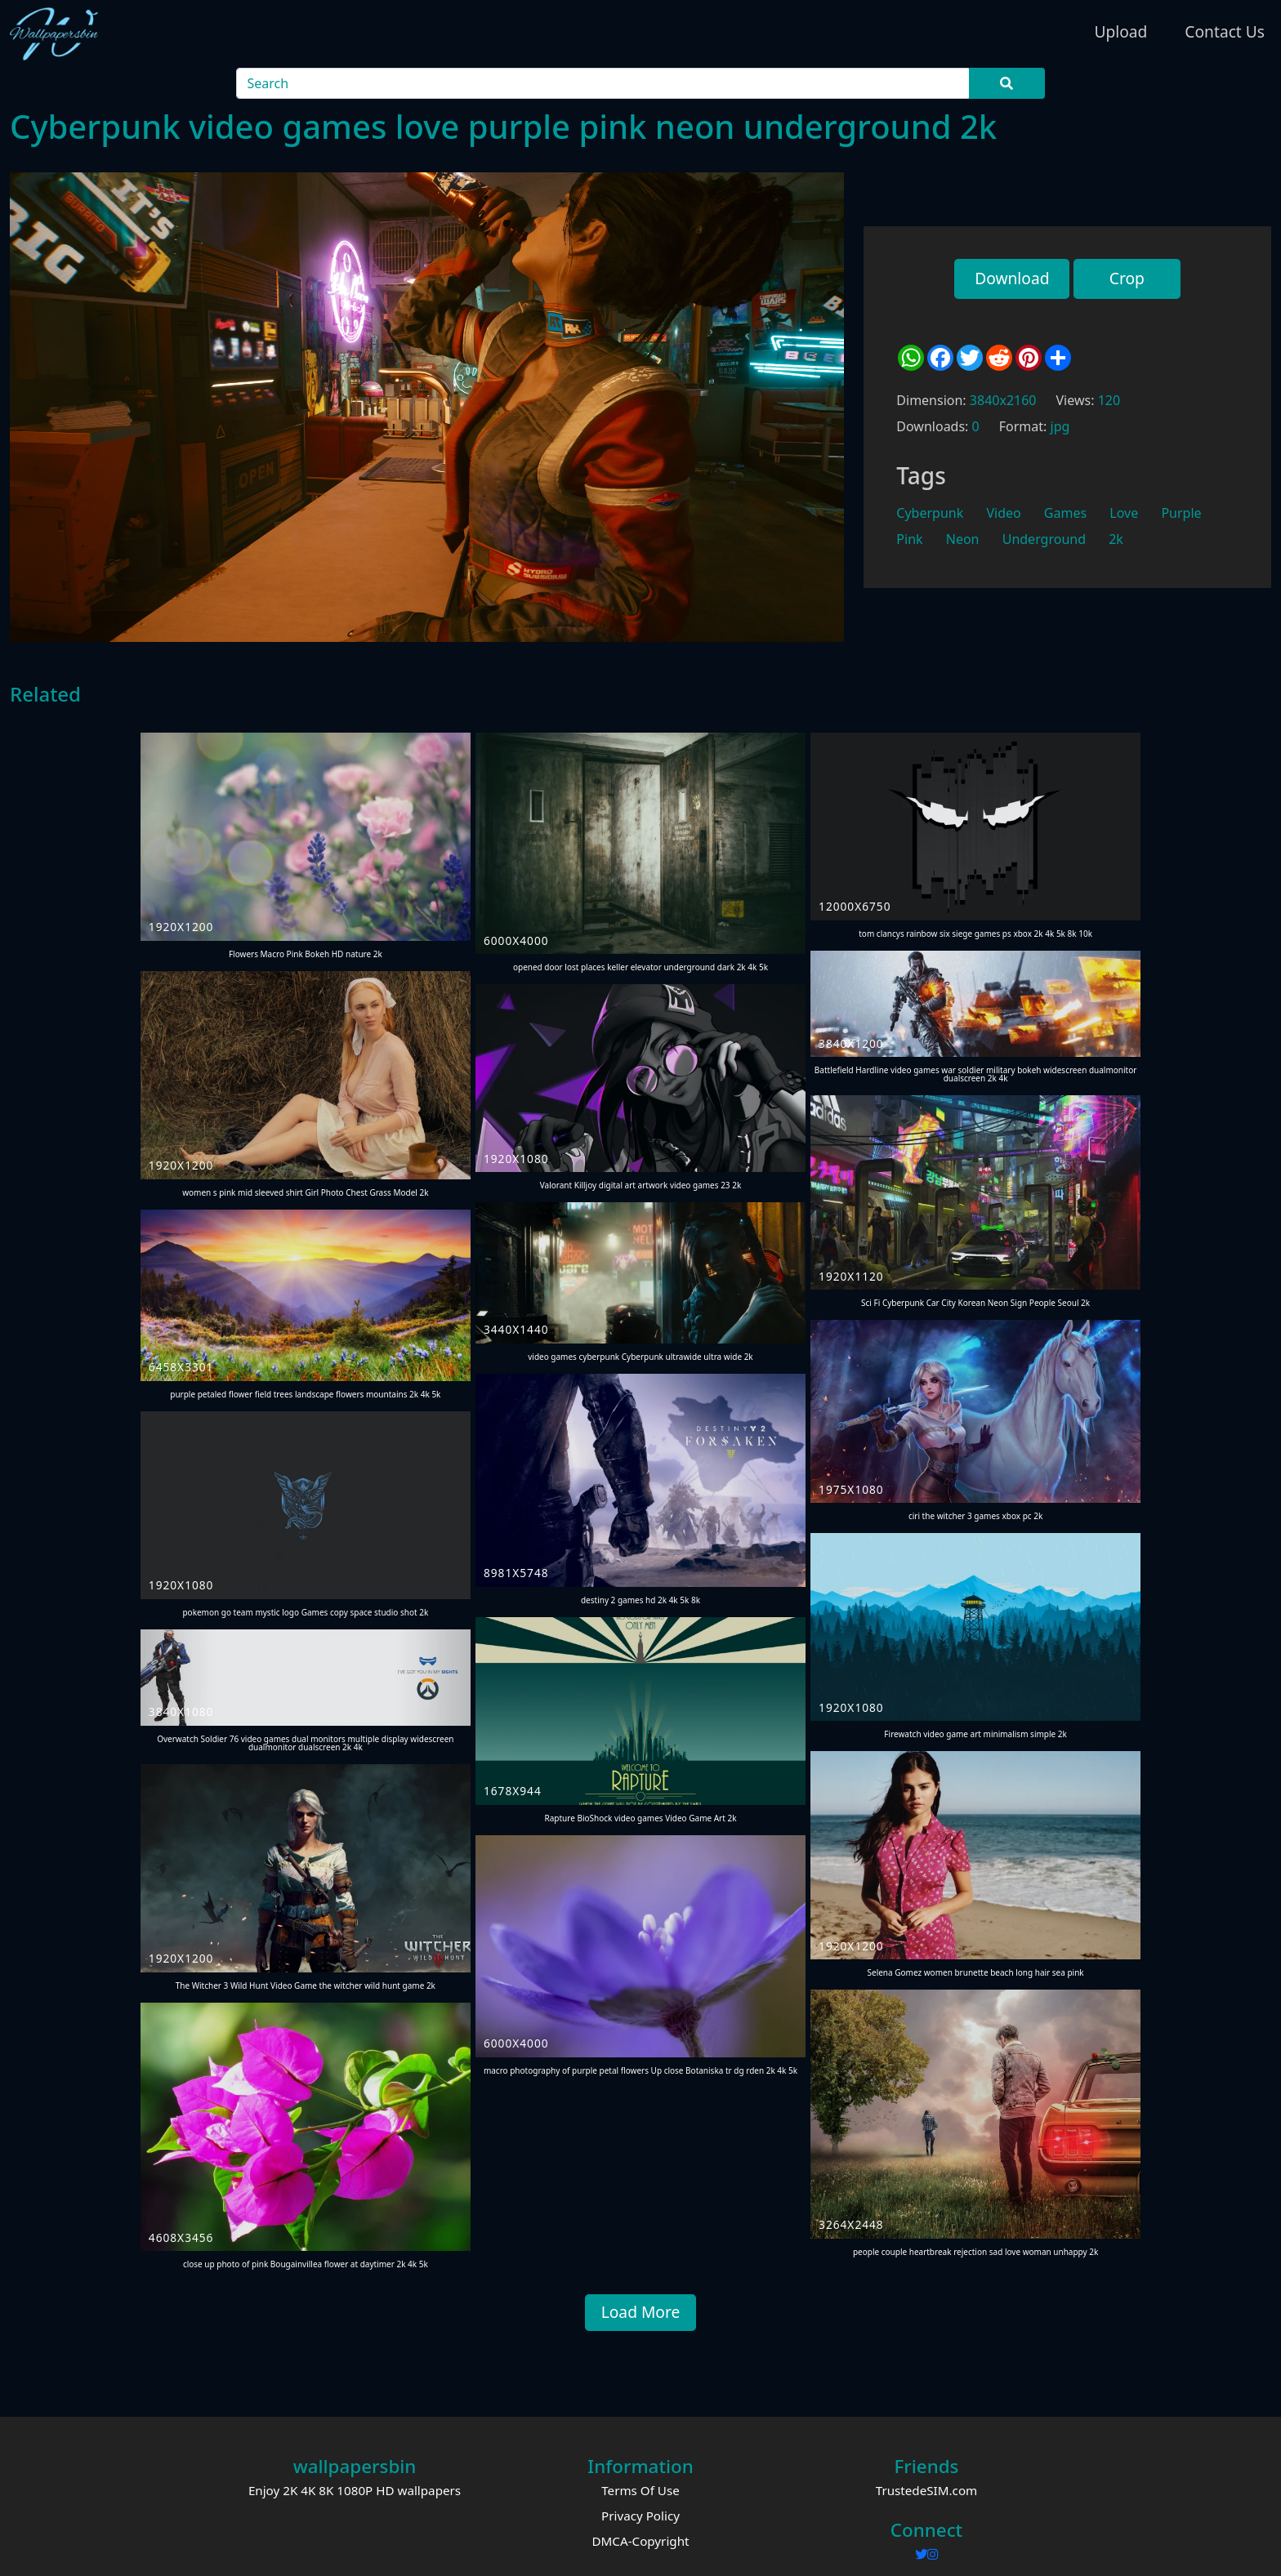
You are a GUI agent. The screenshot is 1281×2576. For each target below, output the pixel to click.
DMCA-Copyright (640, 2541)
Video (1003, 513)
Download (1012, 278)
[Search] (603, 83)
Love (1123, 513)
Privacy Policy (640, 2515)
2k (1116, 539)
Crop (1127, 278)
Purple (1181, 513)
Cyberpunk (929, 513)
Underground (1044, 539)
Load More (641, 2312)
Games (1065, 513)
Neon (963, 539)
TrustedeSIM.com (927, 2490)
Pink (909, 539)
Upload (1120, 31)
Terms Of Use (640, 2490)
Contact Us (1225, 31)
